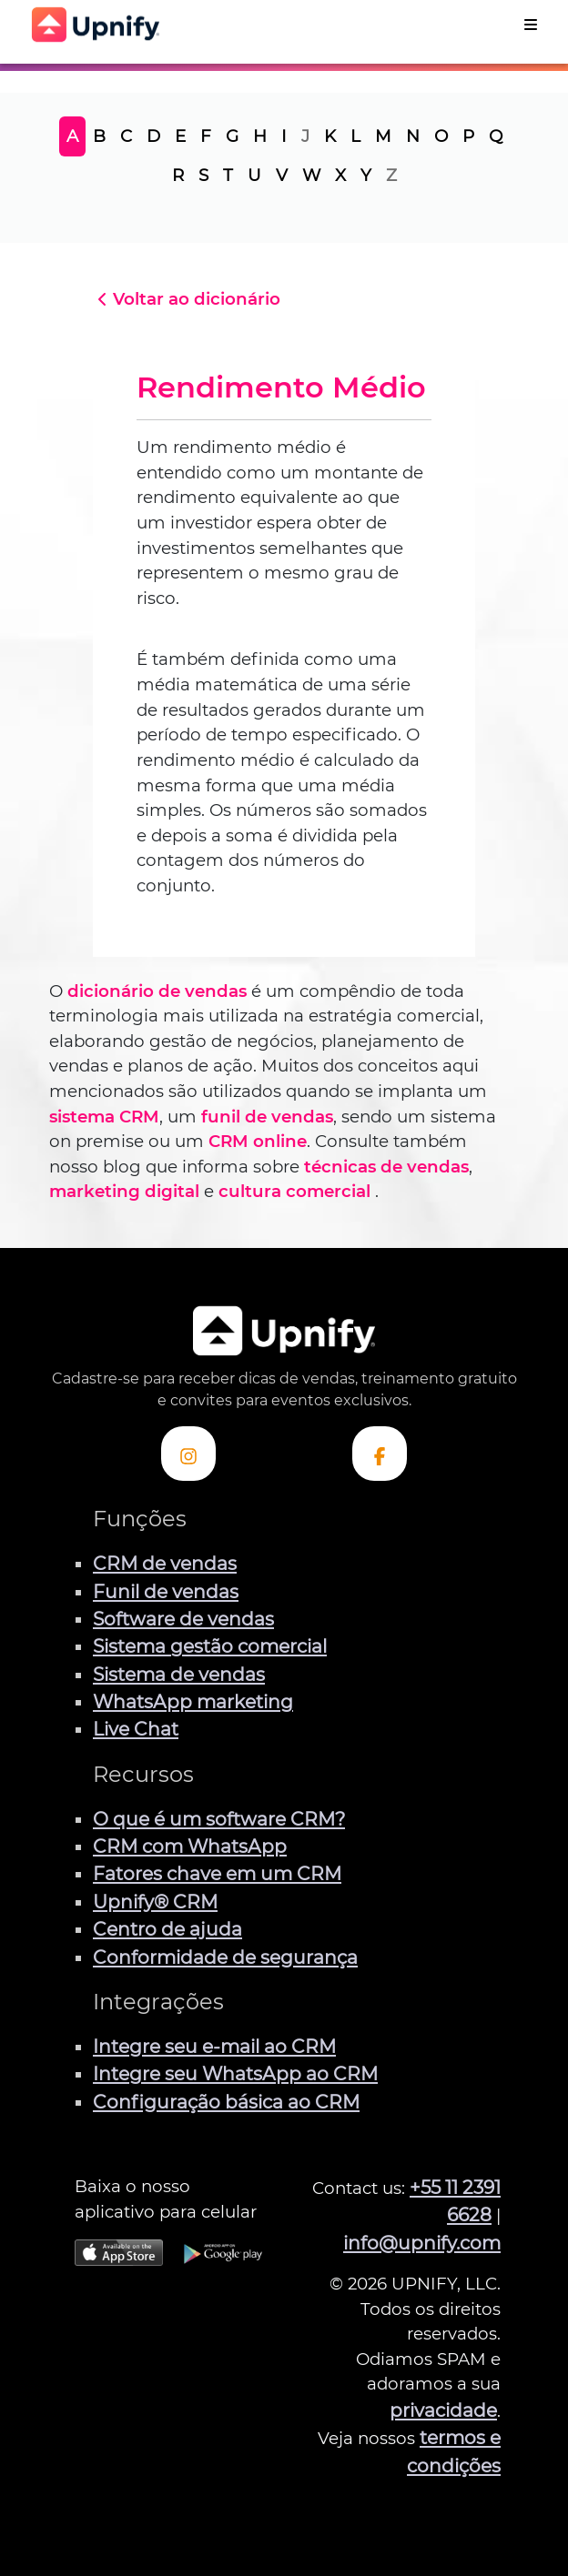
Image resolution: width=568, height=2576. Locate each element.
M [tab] (383, 136)
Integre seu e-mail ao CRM (214, 2046)
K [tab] (330, 136)
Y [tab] (365, 175)
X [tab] (340, 175)
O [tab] (441, 136)
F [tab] (205, 136)
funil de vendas (267, 1116)
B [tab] (99, 136)
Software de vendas (183, 1618)
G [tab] (232, 136)
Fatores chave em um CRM (217, 1873)
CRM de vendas (165, 1563)
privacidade (443, 2410)
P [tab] (468, 136)
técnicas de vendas (386, 1166)
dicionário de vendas (157, 991)
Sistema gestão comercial (210, 1646)
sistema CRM (104, 1116)
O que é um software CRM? (219, 1818)
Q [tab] (495, 136)
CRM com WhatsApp (190, 1846)
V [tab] (282, 175)
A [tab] (72, 136)
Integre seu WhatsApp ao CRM (235, 2073)
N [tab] (413, 136)
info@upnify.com (422, 2242)
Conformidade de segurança (225, 1957)
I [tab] (284, 136)
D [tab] (153, 136)
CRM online (257, 1141)
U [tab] (254, 175)
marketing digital (124, 1191)
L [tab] (355, 136)
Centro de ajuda (167, 1928)
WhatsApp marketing (193, 1701)
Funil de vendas (165, 1591)
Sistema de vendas (179, 1674)
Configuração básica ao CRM (226, 2101)
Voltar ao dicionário (186, 298)
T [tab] (228, 175)
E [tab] (180, 136)
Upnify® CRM (155, 1901)
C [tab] (126, 136)
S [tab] (203, 175)
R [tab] (178, 175)
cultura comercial (294, 1191)
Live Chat (135, 1728)
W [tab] (311, 175)
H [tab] (260, 136)
